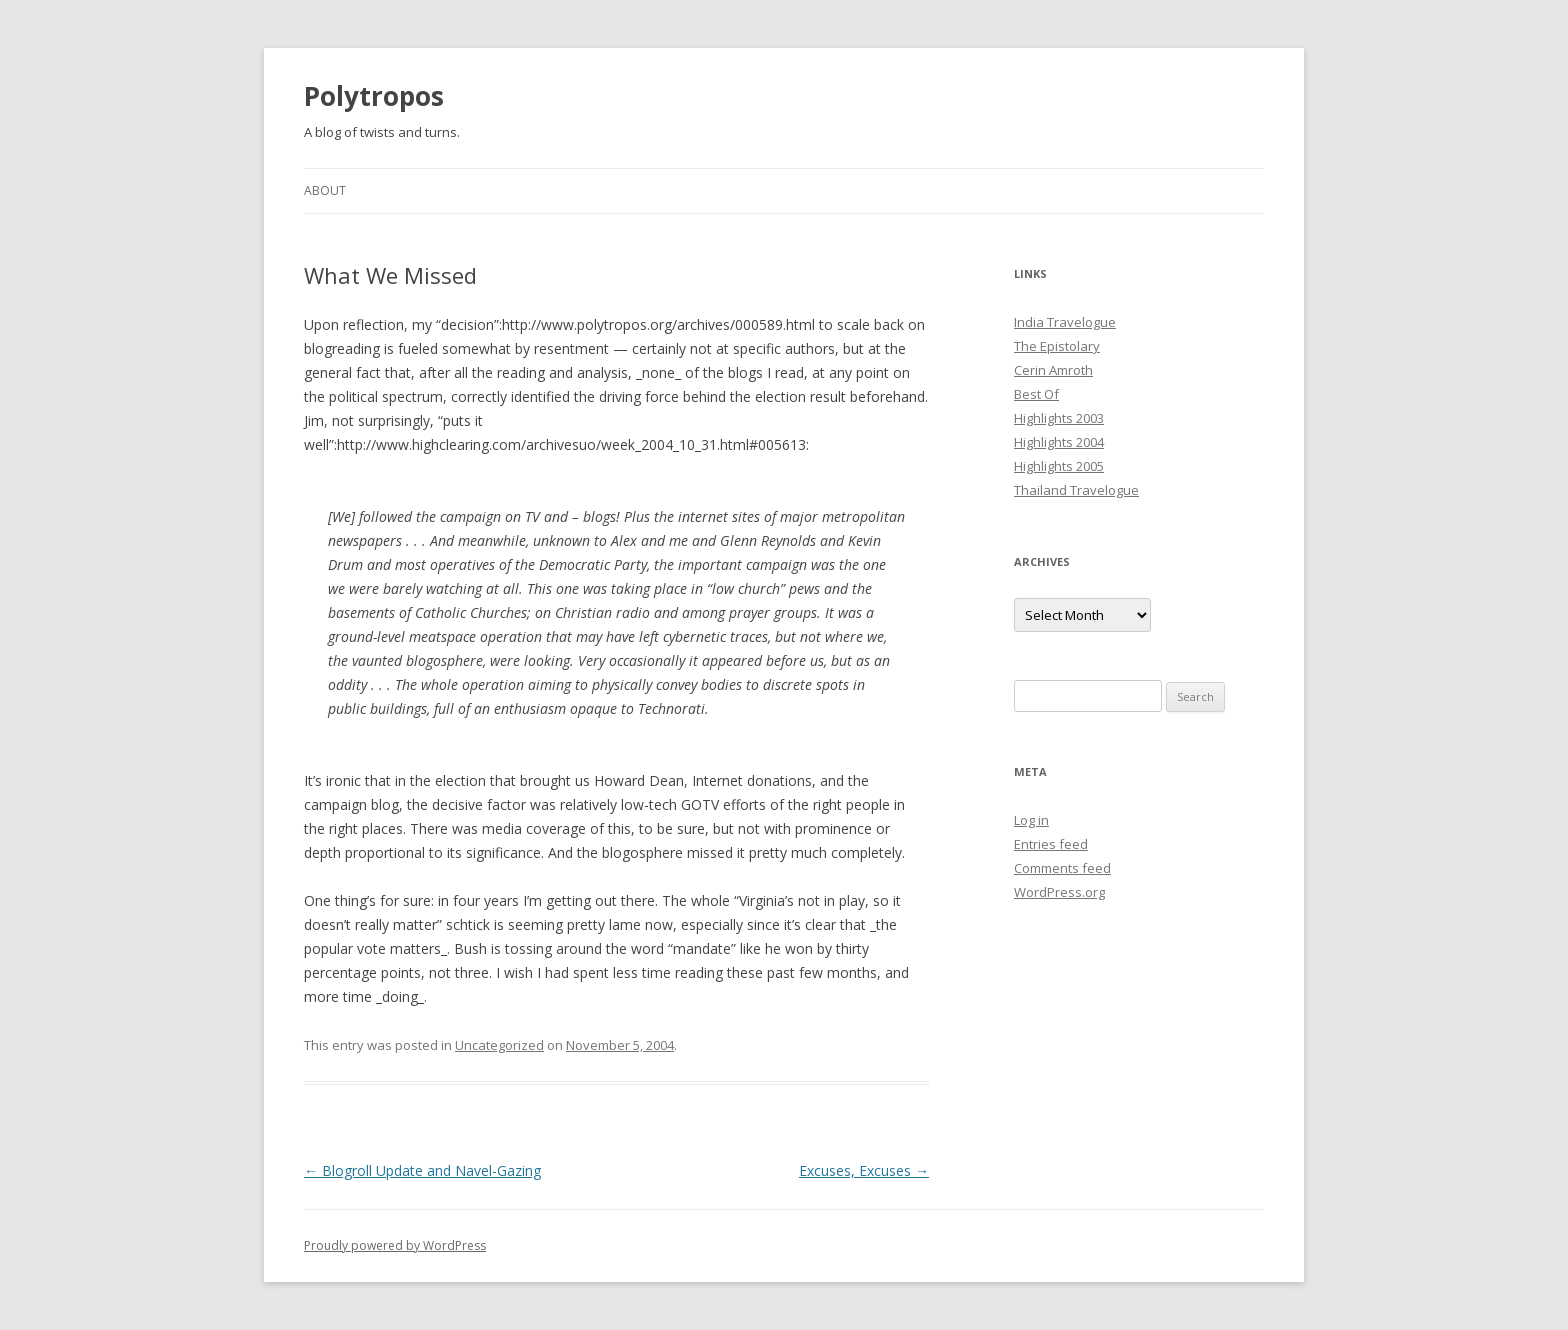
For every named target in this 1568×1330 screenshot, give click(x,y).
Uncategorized (499, 1045)
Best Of (1036, 394)
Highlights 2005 (1059, 466)
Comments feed (1062, 868)
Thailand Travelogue (1076, 490)
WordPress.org (1059, 892)
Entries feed (1051, 844)
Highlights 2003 (1059, 418)
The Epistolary (1057, 346)
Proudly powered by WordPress (395, 1245)
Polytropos (374, 96)
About (325, 190)
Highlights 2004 (1059, 442)
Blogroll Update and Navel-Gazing (422, 1170)
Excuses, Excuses (864, 1170)
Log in (1031, 820)
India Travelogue (1065, 322)
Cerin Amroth (1053, 370)
